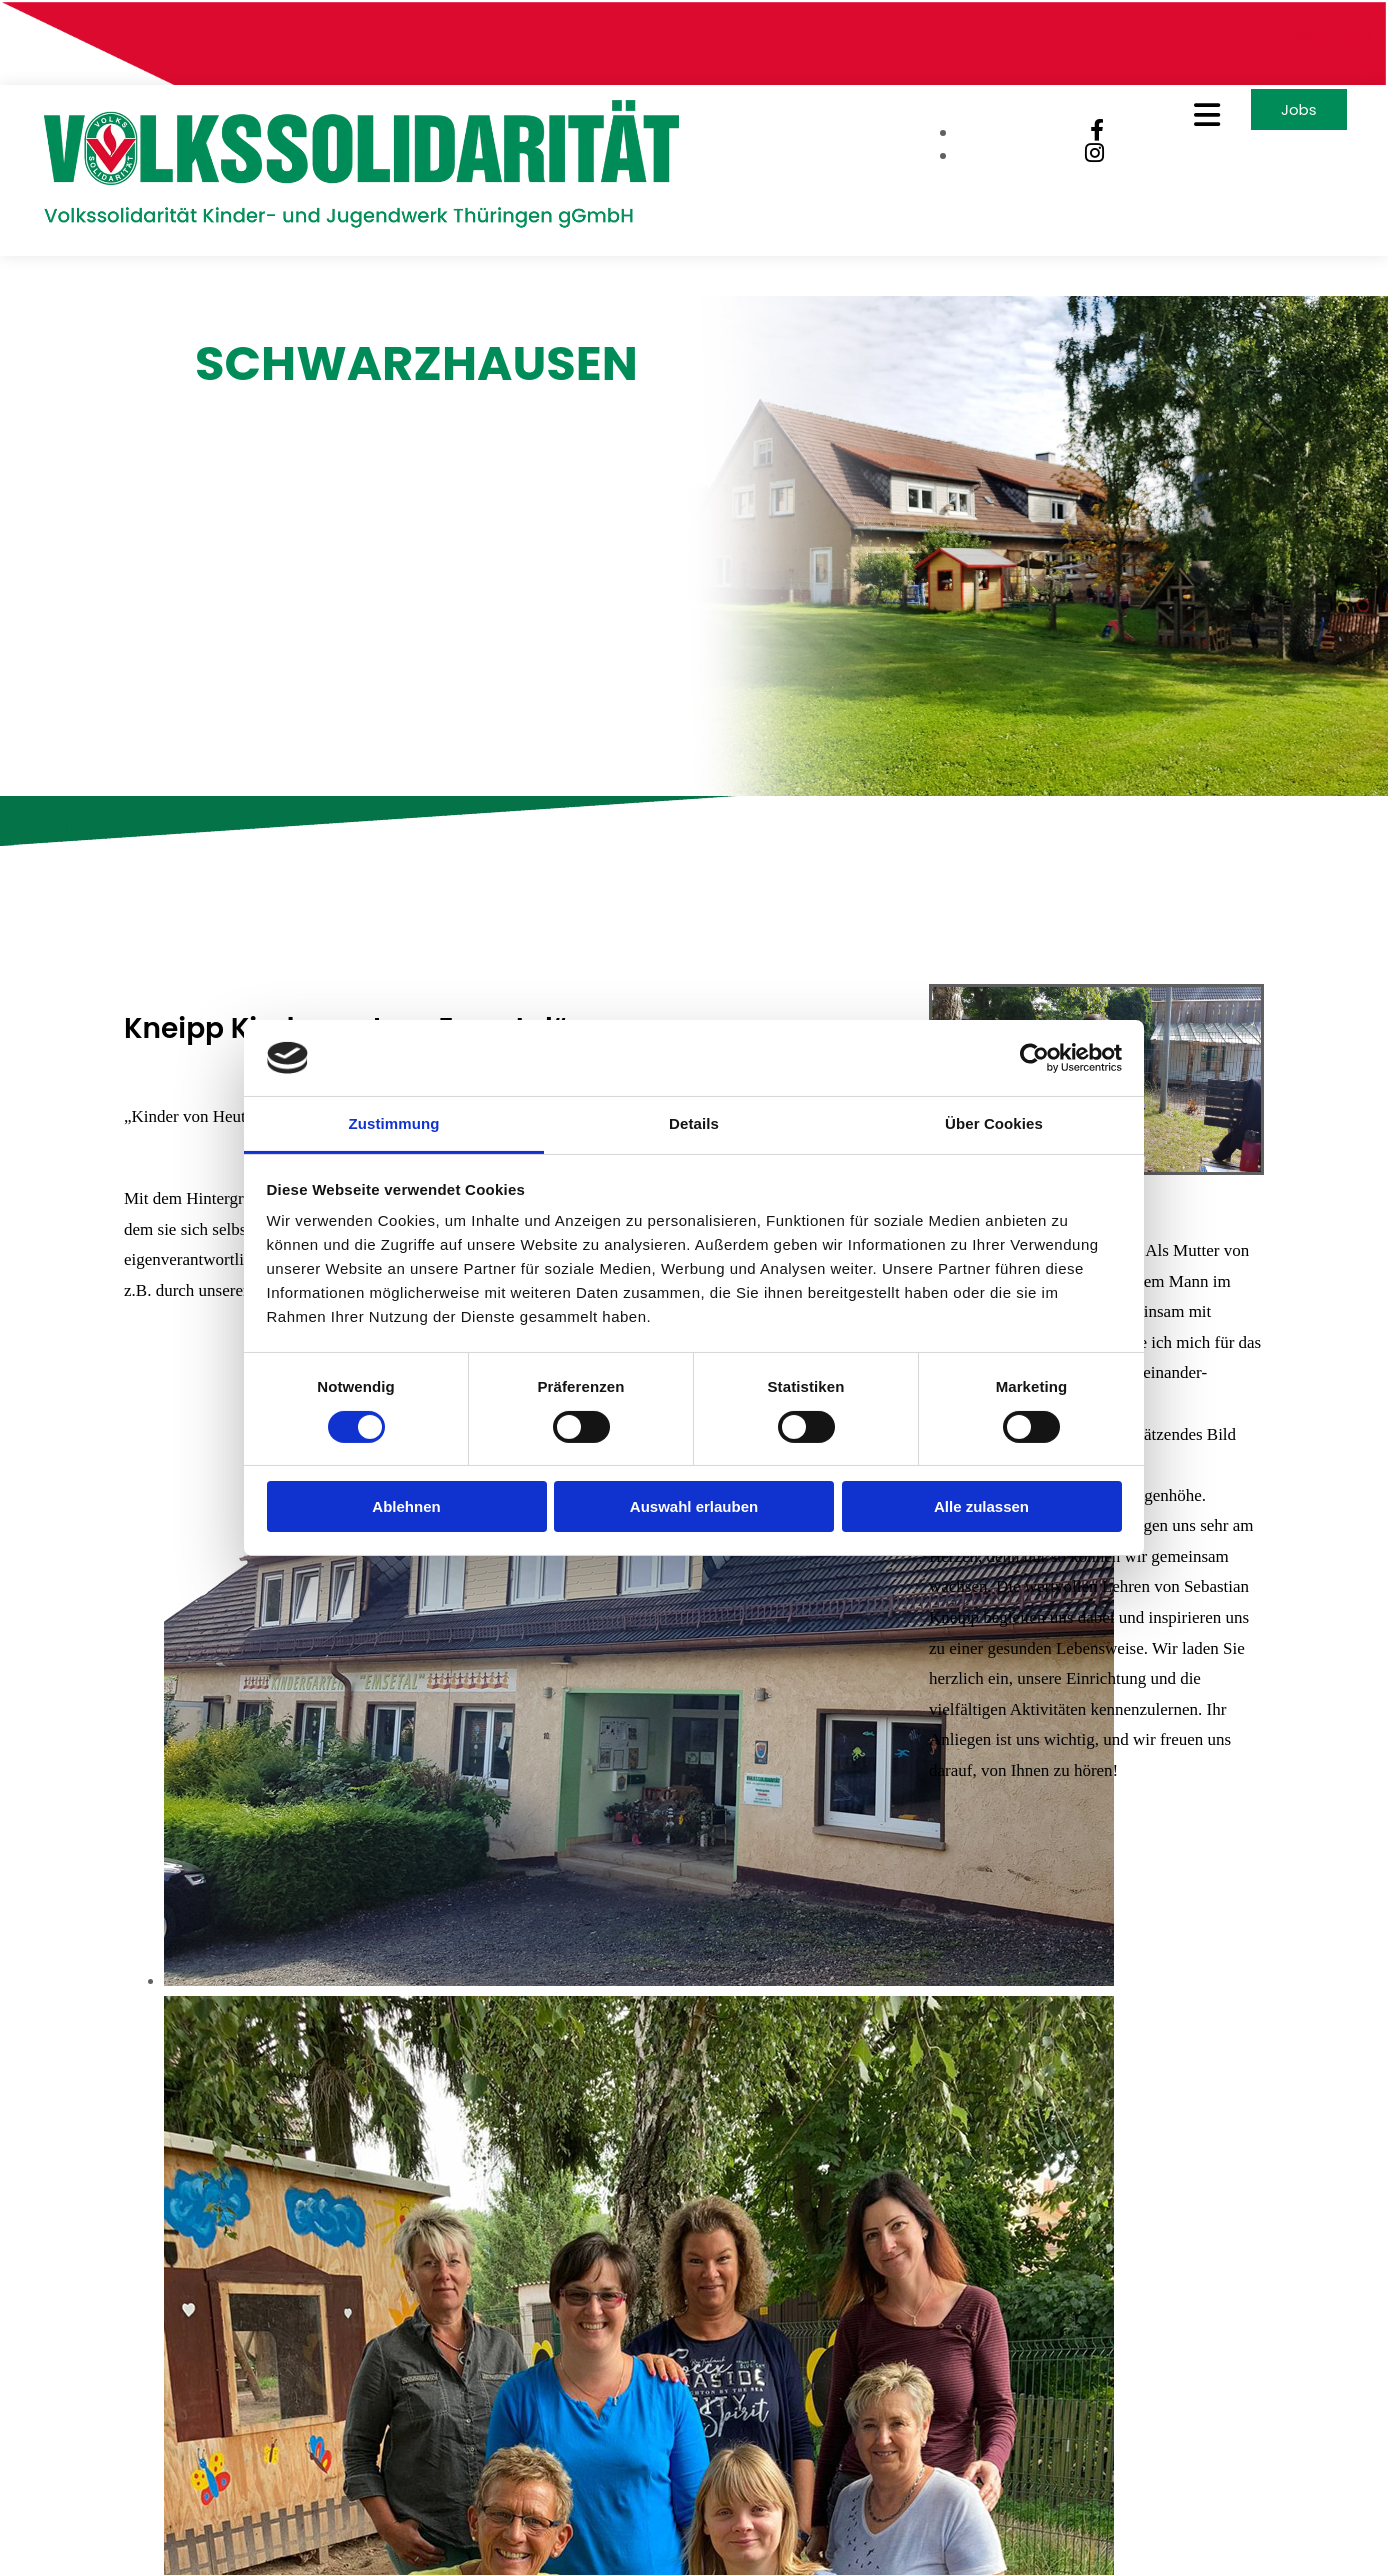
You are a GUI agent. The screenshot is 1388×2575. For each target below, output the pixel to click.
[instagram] (1083, 158)
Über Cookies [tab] (994, 1123)
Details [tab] (694, 1123)
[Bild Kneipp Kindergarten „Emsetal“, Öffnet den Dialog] (639, 1966)
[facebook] (1086, 135)
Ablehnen (406, 1506)
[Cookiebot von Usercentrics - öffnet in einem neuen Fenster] (1034, 1058)
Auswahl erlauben (694, 1506)
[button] (1170, 120)
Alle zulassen (981, 1506)
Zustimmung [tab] (394, 1123)
